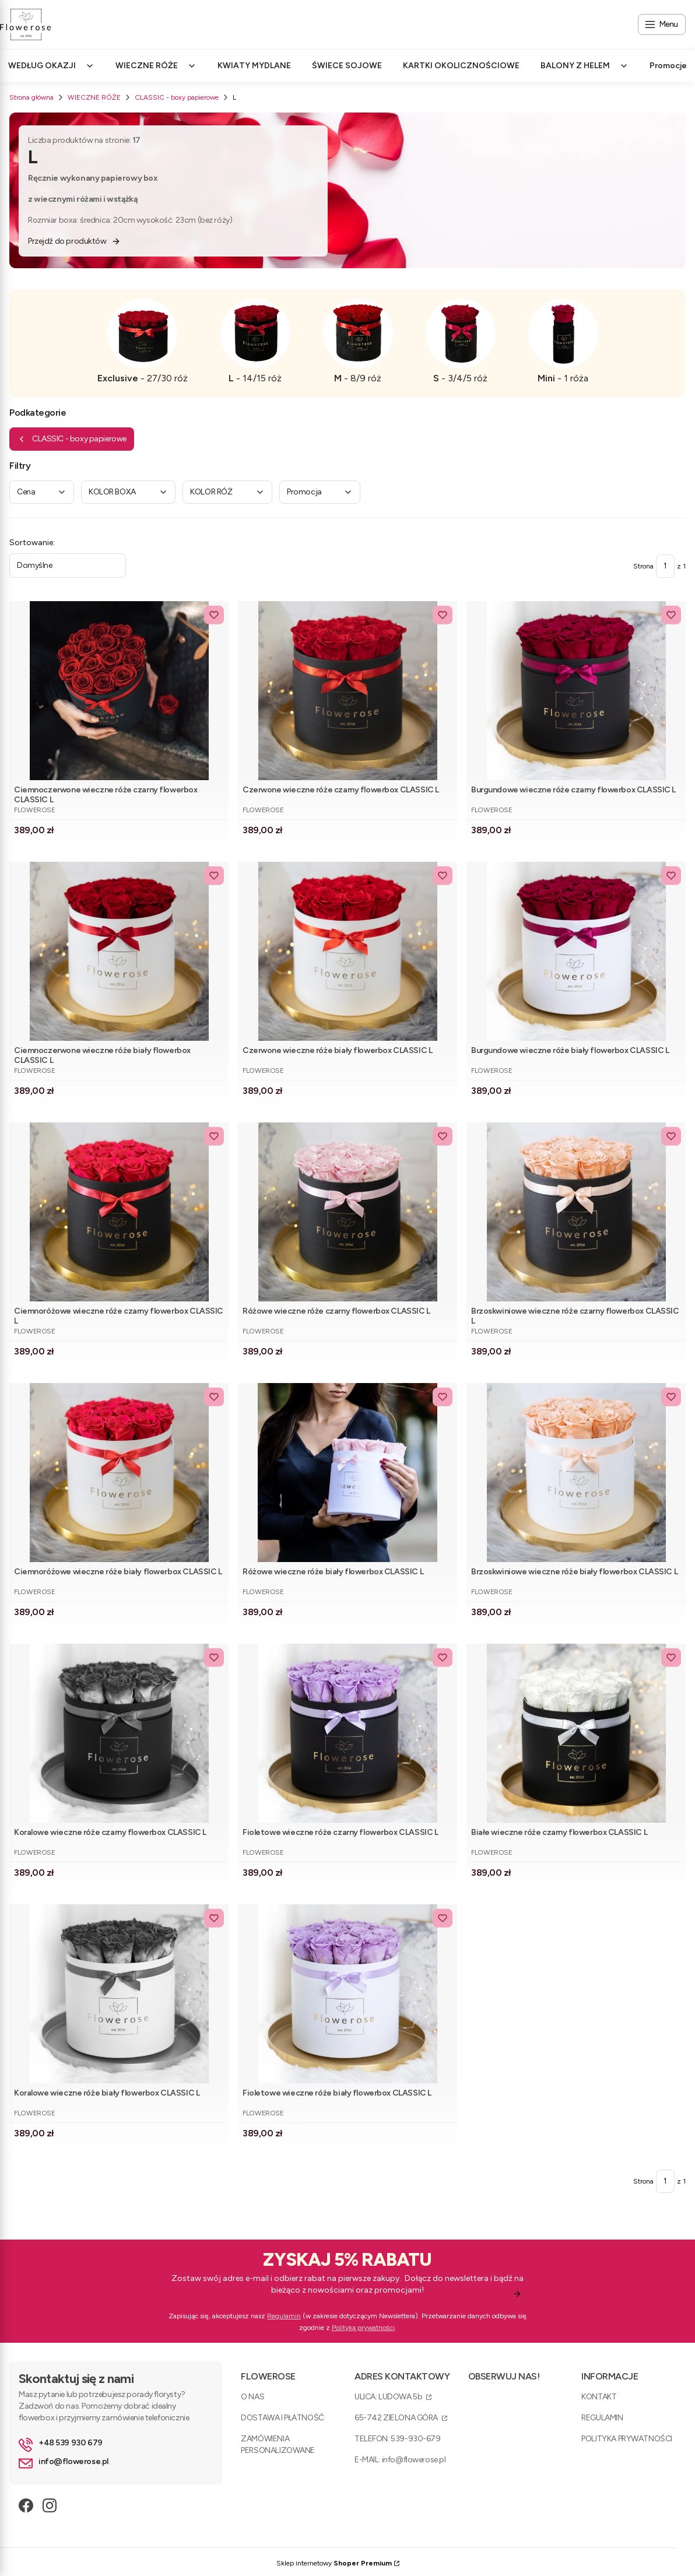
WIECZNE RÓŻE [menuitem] (155, 66)
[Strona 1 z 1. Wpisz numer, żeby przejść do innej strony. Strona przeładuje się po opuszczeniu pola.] (665, 566)
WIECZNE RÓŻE (94, 97)
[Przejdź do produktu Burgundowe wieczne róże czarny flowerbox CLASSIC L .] (576, 690)
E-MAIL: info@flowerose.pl (400, 2460)
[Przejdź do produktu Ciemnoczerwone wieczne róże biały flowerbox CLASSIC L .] (119, 951)
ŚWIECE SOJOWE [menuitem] (347, 66)
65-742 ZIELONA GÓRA (397, 2418)
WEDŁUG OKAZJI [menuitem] (51, 66)
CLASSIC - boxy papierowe (177, 97)
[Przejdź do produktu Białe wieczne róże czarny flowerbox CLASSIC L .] (576, 1733)
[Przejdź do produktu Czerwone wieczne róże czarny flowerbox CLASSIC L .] (347, 690)
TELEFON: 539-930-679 (397, 2439)
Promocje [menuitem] (668, 66)
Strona (643, 566)
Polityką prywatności (363, 2328)
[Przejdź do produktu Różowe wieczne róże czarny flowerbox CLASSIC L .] (347, 1211)
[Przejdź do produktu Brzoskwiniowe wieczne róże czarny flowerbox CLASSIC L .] (576, 1211)
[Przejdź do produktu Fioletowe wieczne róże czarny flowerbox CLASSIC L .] (347, 1733)
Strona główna (31, 97)
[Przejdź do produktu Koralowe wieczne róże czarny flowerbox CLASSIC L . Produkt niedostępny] (119, 1733)
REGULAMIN (602, 2418)
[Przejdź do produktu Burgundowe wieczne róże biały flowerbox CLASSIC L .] (576, 951)
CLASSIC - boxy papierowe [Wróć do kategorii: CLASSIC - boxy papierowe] (72, 439)
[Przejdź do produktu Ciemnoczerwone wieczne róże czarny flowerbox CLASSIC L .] (119, 690)
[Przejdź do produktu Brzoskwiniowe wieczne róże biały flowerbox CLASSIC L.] (576, 1472)
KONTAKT (598, 2397)
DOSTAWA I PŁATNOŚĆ (282, 2418)
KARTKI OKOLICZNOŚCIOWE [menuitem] (461, 66)
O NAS (252, 2397)
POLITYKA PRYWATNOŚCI (626, 2439)
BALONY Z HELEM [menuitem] (584, 66)
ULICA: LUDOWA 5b (389, 2397)
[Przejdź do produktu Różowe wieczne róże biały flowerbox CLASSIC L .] (347, 1472)
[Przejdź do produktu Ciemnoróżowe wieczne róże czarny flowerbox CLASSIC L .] (119, 1211)
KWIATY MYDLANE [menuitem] (254, 66)
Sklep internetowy (334, 2563)
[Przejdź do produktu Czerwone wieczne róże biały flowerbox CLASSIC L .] (347, 951)
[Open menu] (662, 24)
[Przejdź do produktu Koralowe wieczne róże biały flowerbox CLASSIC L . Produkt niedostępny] (119, 1993)
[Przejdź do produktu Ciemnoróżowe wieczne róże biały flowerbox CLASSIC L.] (119, 1472)
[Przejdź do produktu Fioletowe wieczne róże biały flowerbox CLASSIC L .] (347, 1993)
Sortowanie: (32, 543)
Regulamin (284, 2316)
